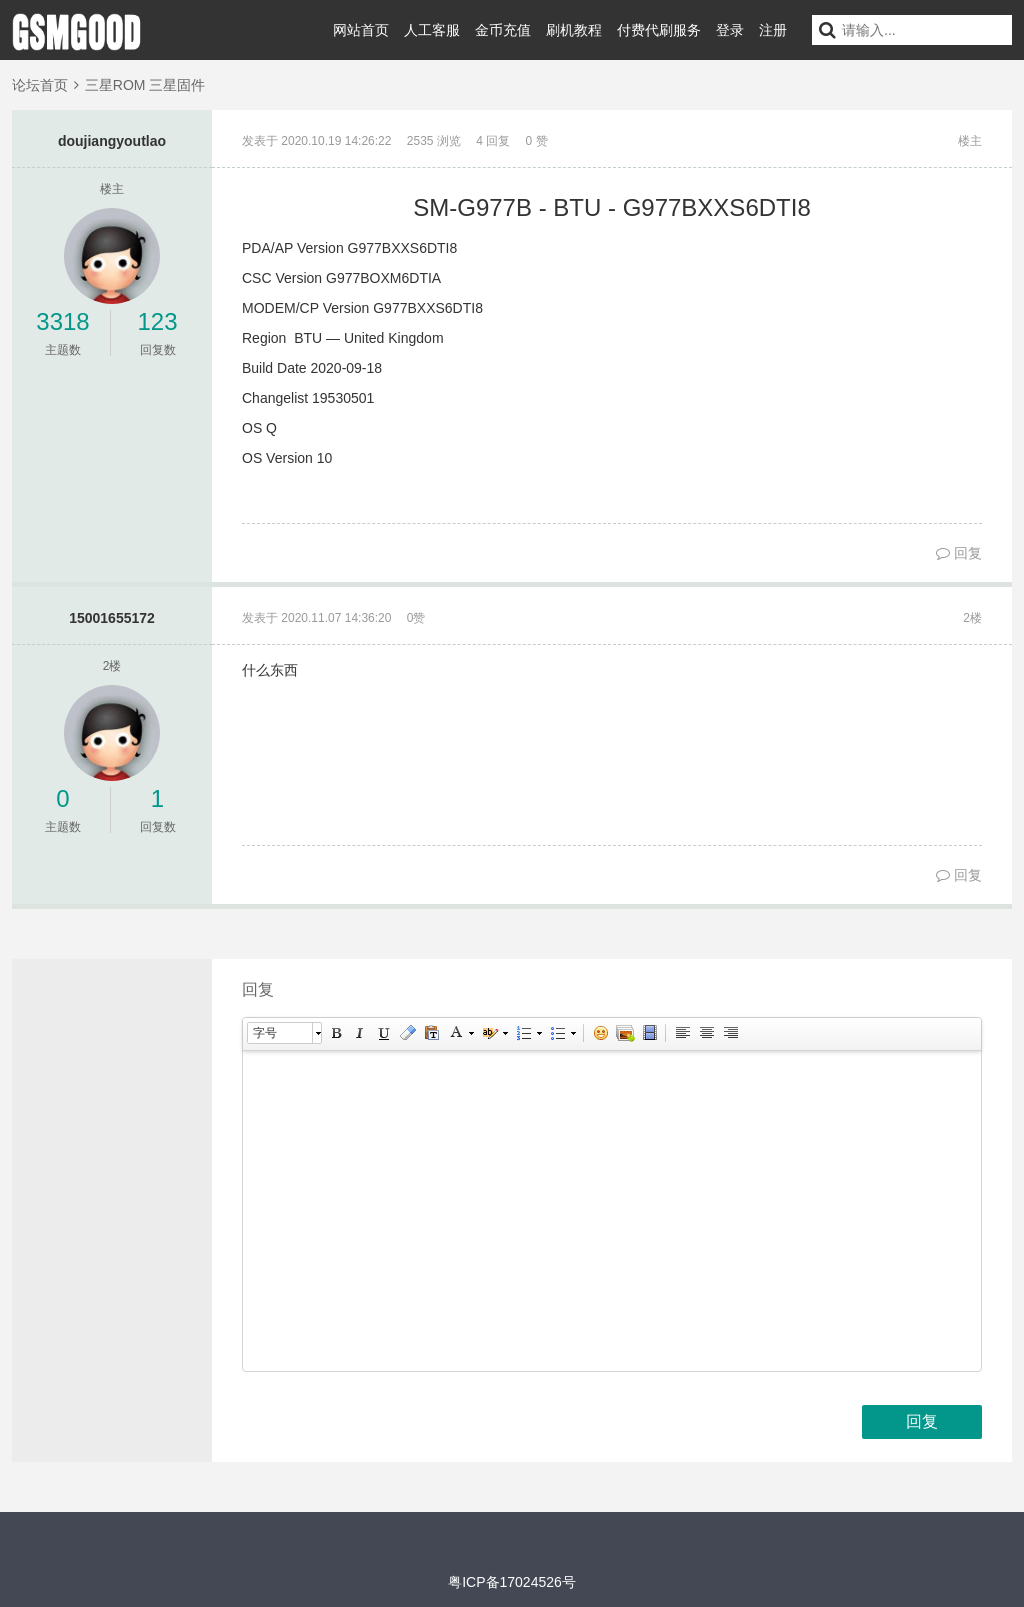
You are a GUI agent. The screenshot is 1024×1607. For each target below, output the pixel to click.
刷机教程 (574, 30)
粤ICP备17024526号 (512, 1582)
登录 (730, 30)
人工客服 (432, 30)
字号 (265, 1033)
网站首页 (361, 30)
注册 (773, 30)
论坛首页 (40, 85)
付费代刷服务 (659, 30)
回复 (959, 553)
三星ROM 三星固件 (145, 85)
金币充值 (503, 30)
